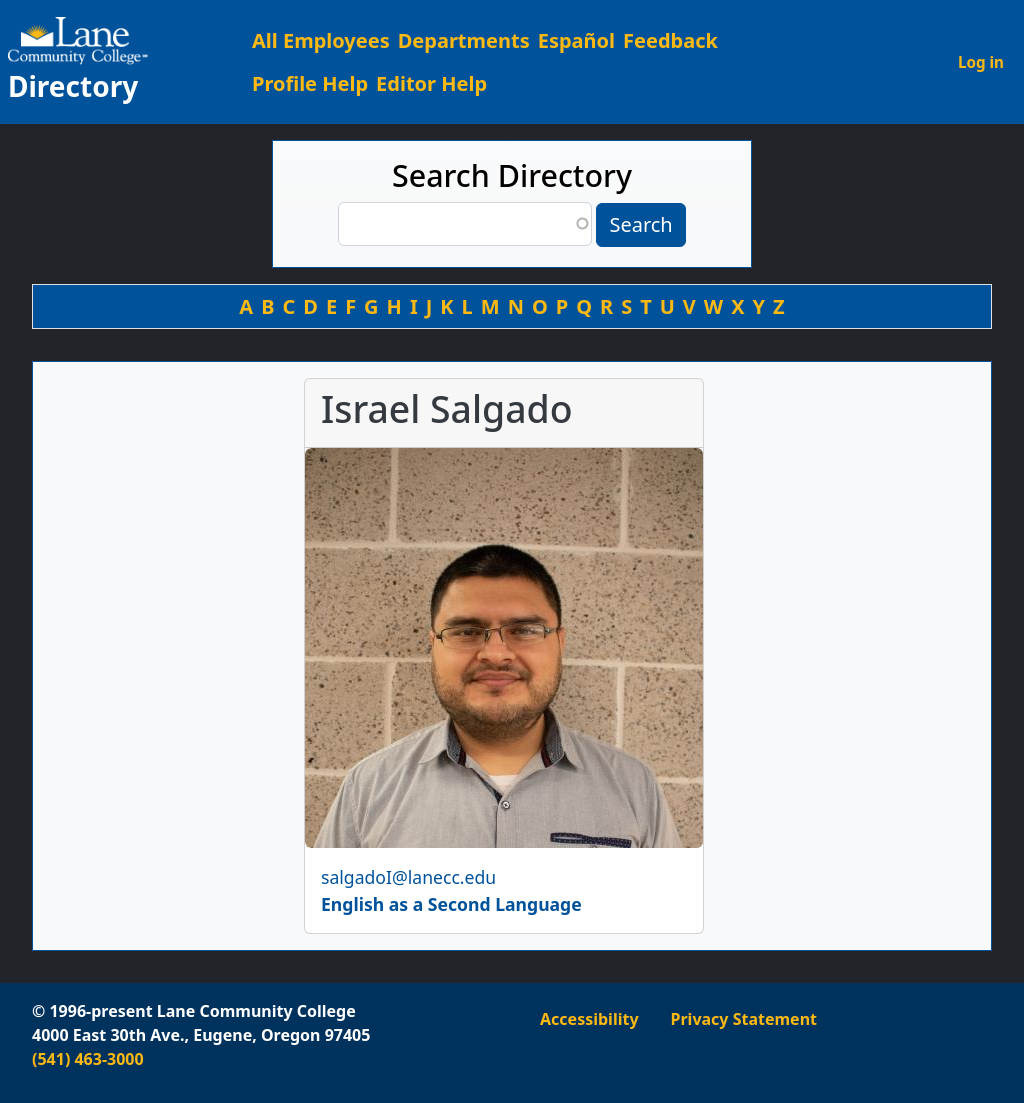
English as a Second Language (451, 904)
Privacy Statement (744, 1019)
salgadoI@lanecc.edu (408, 877)
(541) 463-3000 (88, 1059)
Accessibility (589, 1019)
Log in (981, 62)
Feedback (670, 40)
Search (640, 224)
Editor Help (431, 83)
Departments (464, 40)
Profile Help (310, 83)
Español (576, 40)
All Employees (321, 40)
